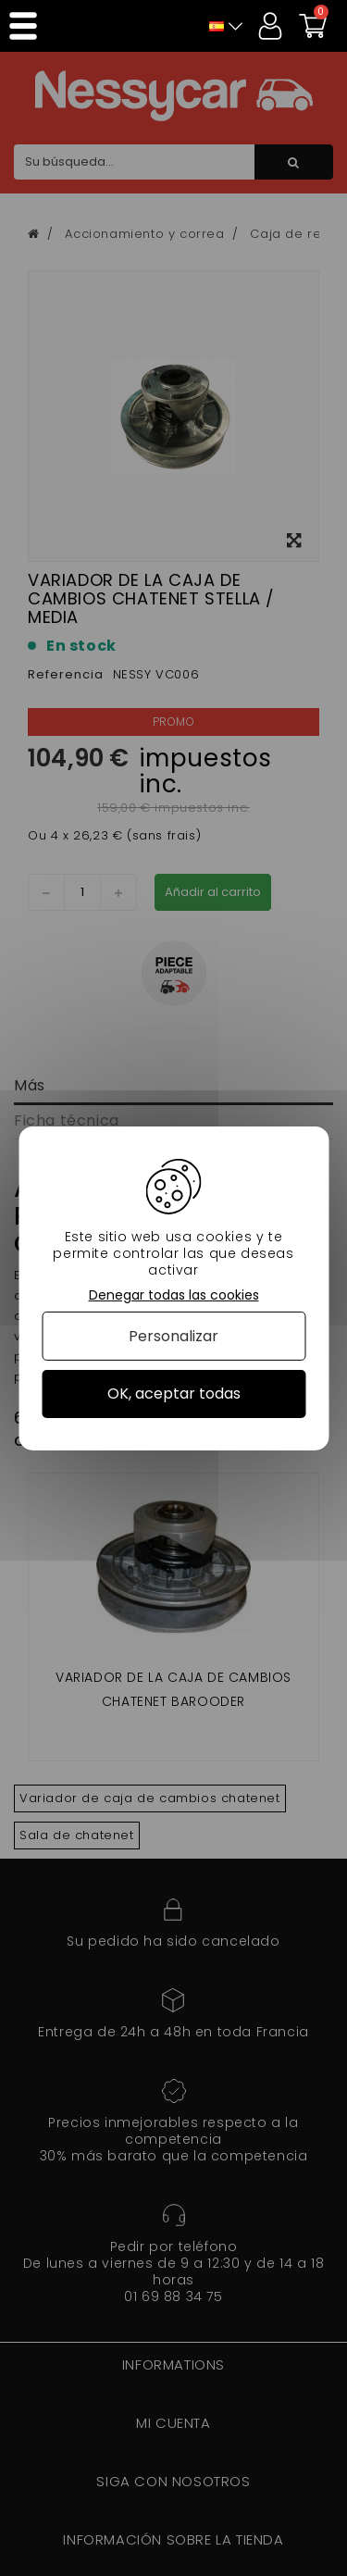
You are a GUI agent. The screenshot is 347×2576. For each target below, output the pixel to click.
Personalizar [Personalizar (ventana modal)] (173, 1336)
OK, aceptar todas (174, 1393)
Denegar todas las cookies (174, 1294)
